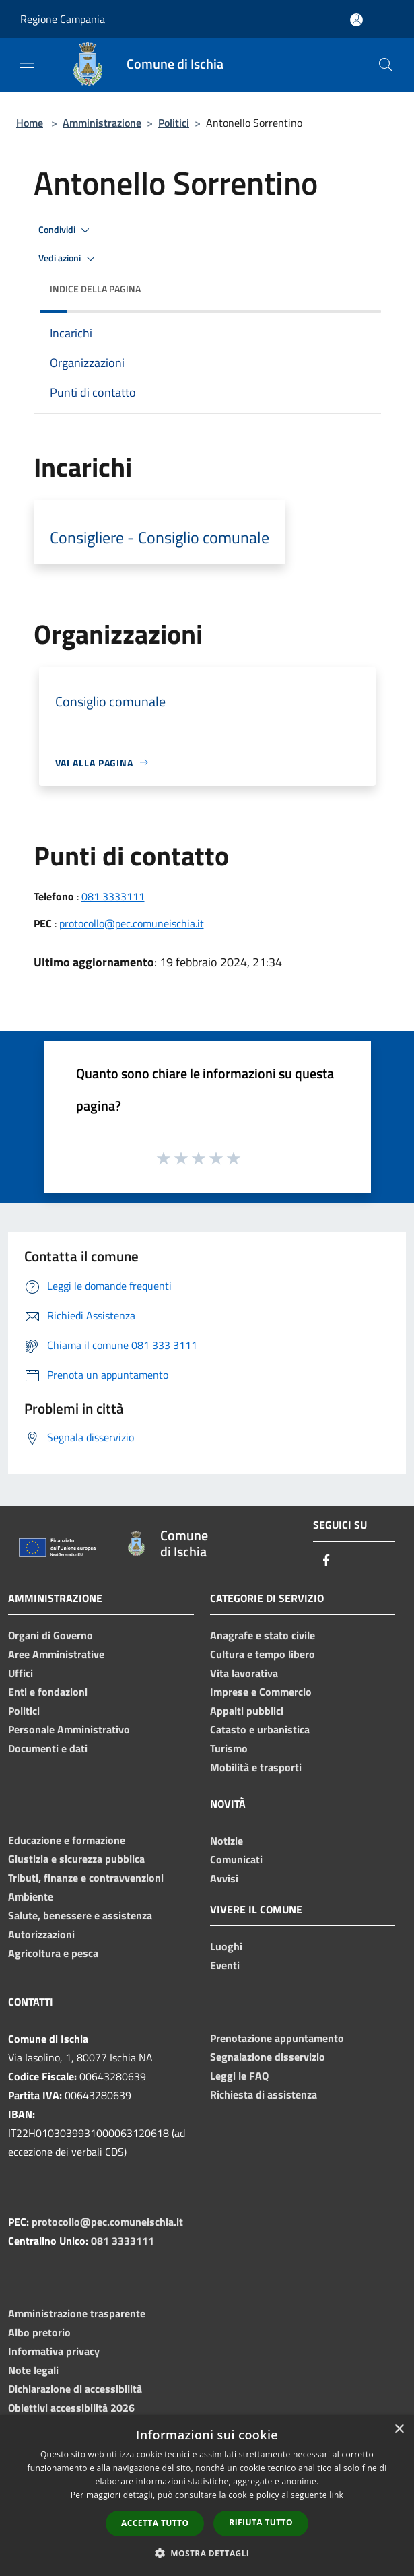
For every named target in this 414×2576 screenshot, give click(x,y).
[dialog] (207, 2495)
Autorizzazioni (41, 1934)
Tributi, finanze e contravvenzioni (86, 1878)
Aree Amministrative (56, 1654)
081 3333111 (113, 896)
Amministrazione (102, 122)
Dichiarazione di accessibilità (75, 2389)
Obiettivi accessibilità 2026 (71, 2408)
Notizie (226, 1840)
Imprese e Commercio (261, 1692)
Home (29, 122)
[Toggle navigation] (27, 63)
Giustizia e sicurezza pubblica (76, 1859)
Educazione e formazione (66, 1840)
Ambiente (30, 1896)
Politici (173, 122)
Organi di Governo (50, 1635)
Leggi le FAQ (239, 2076)
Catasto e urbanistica (260, 1729)
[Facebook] (326, 1561)
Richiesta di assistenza (263, 2094)
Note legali (33, 2370)
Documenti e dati (48, 1748)
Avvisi (224, 1878)
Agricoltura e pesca (53, 1953)
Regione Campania (62, 19)
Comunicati (236, 1859)
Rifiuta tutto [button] (261, 2522)
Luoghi (226, 1946)
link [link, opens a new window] (336, 2495)
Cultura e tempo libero (262, 1654)
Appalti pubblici (246, 1711)
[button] (207, 2553)
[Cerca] (386, 65)
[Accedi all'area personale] (356, 19)
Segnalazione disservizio (267, 2057)
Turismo (229, 1748)
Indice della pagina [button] (95, 289)
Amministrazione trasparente (76, 2313)
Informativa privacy (54, 2351)
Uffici (20, 1673)
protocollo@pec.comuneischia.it (131, 923)
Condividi (66, 230)
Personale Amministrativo (69, 1729)
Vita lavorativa (244, 1673)
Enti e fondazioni (48, 1692)
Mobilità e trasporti (256, 1767)
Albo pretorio (39, 2332)
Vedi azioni (68, 259)
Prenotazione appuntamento (277, 2038)
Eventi (225, 1965)
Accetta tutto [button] (154, 2523)
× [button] (399, 2429)
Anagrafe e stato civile (262, 1635)
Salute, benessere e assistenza (80, 1915)
